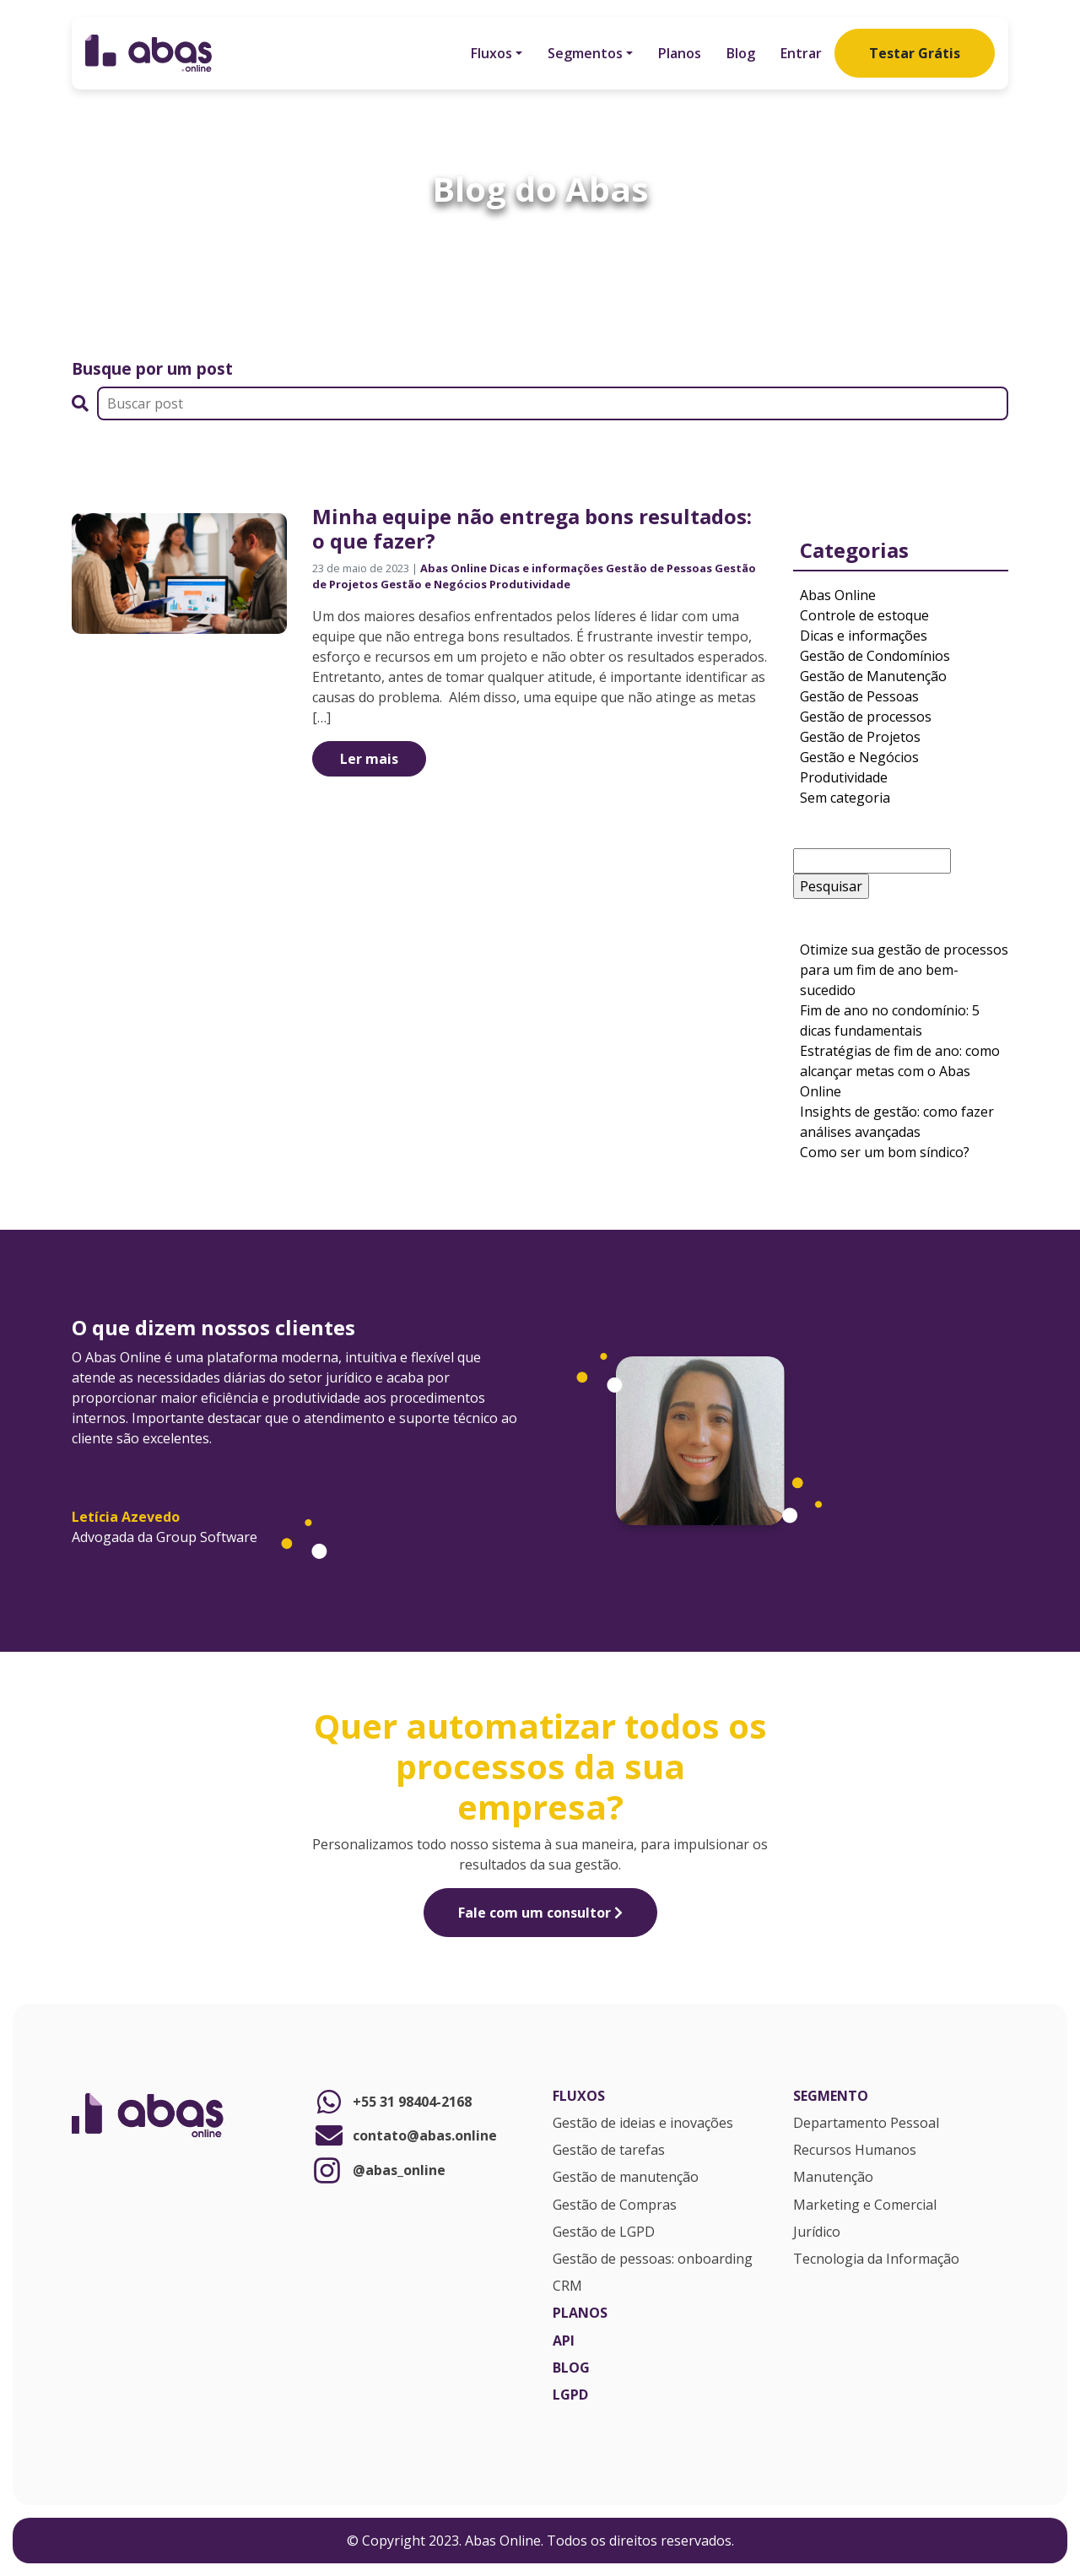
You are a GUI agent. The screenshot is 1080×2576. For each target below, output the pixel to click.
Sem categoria (845, 797)
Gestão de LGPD (604, 2232)
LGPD (570, 2395)
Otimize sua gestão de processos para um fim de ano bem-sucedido (904, 969)
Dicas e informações (546, 568)
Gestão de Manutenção (873, 676)
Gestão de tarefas (609, 2150)
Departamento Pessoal (866, 2123)
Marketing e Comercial (865, 2205)
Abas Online (453, 568)
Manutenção (833, 2177)
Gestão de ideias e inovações (643, 2123)
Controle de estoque (864, 615)
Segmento (830, 2096)
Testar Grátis (914, 53)
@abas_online (379, 2170)
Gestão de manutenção (626, 2177)
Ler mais (369, 759)
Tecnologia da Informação (876, 2259)
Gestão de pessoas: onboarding (653, 2259)
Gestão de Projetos (860, 737)
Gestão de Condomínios (875, 656)
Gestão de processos (866, 716)
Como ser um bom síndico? (886, 1152)
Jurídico (816, 2232)
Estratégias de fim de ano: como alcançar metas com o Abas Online (900, 1071)
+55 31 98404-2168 (392, 2101)
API (564, 2341)
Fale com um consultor (540, 1912)
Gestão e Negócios (434, 584)
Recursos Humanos (854, 2150)
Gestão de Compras (615, 2205)
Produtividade (529, 584)
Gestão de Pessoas (659, 568)
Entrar (801, 53)
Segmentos (585, 53)
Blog (740, 53)
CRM (567, 2286)
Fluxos (491, 53)
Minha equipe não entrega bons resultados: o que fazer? (532, 528)
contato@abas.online (404, 2135)
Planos (679, 53)
